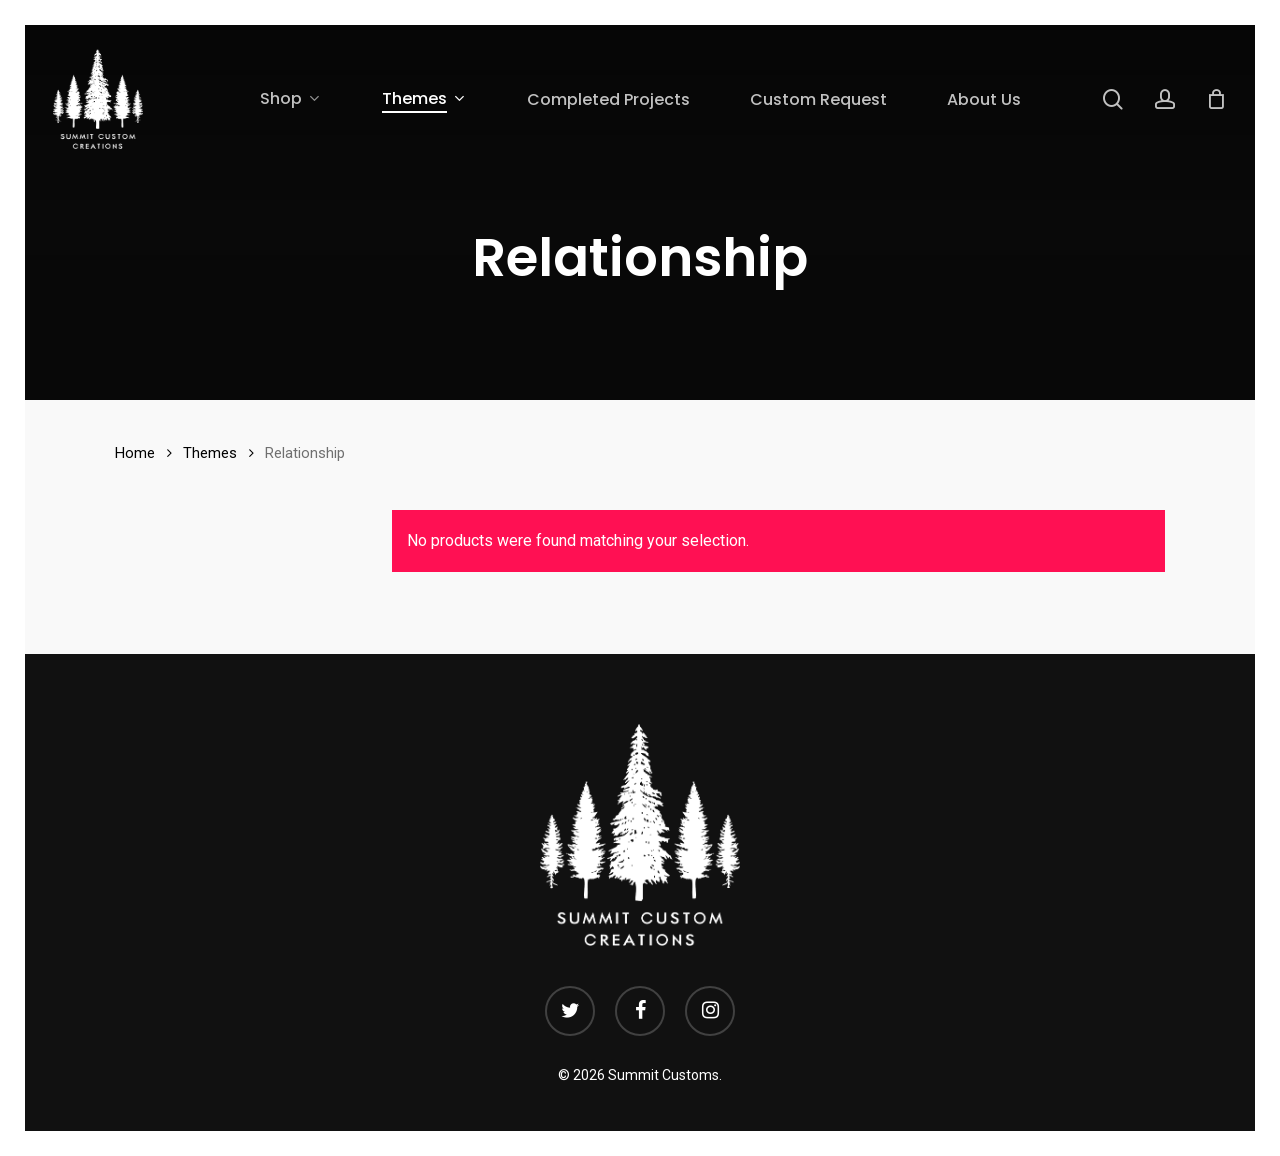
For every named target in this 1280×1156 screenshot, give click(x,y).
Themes (210, 453)
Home (135, 453)
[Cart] (1216, 99)
